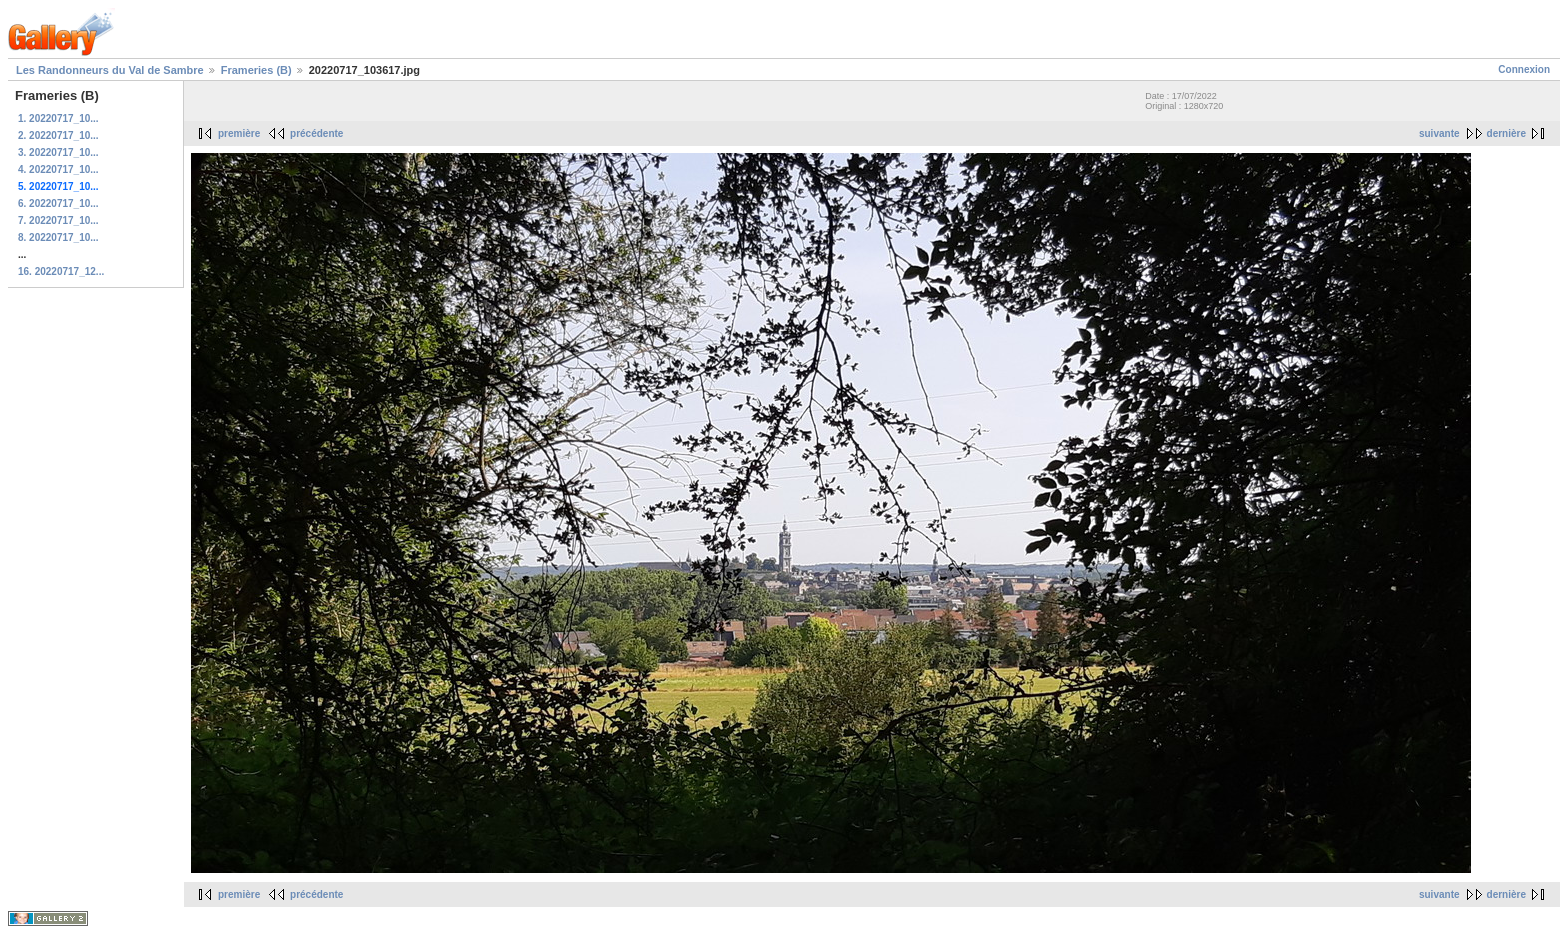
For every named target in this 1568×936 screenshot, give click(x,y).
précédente (316, 133)
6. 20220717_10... (58, 203)
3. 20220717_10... (58, 152)
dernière (1506, 133)
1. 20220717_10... (58, 118)
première (239, 133)
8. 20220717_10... (58, 237)
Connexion (1524, 69)
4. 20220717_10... (58, 169)
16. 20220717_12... (61, 271)
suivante (1439, 133)
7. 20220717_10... (58, 220)
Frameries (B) (256, 70)
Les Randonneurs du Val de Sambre (110, 70)
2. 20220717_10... (58, 135)
